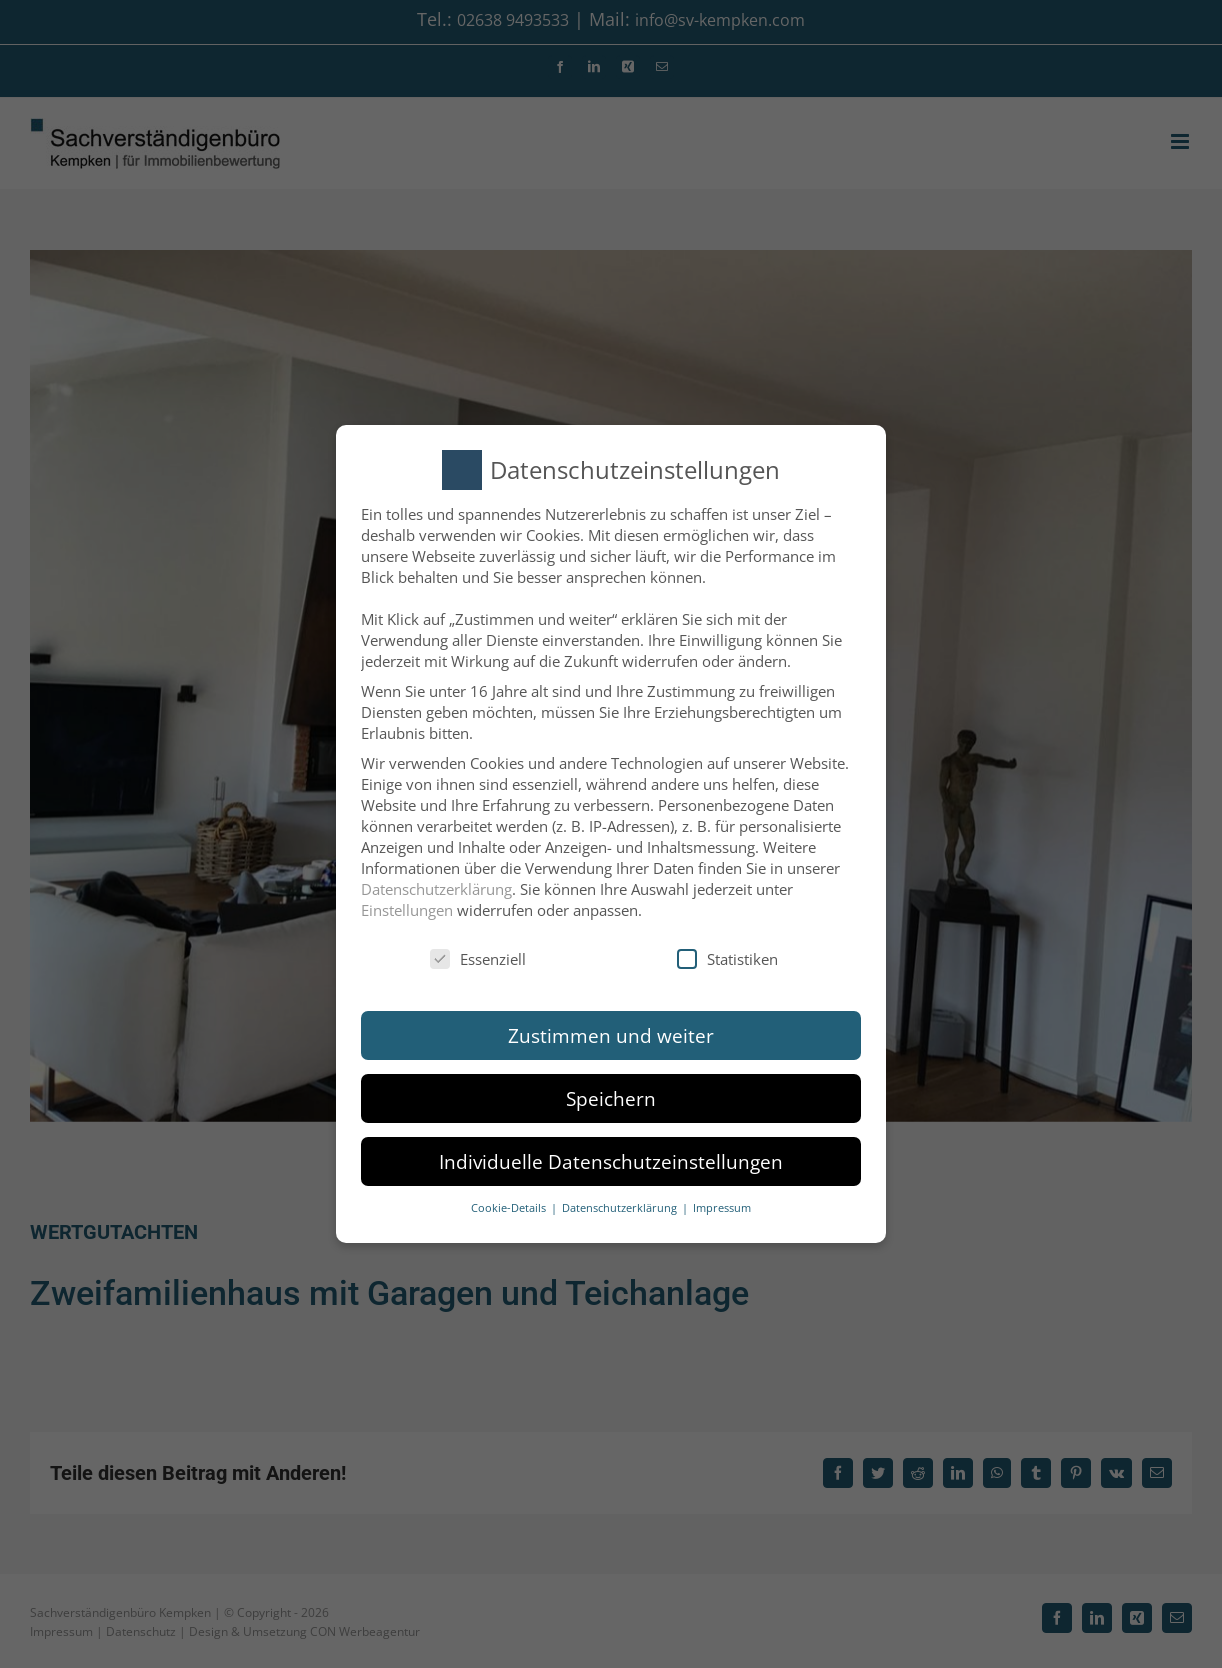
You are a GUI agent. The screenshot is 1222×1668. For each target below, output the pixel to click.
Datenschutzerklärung (436, 889)
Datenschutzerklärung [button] (621, 1207)
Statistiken (727, 959)
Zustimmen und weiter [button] (611, 1035)
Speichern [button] (611, 1098)
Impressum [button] (722, 1207)
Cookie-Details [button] (510, 1207)
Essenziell (478, 959)
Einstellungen (407, 910)
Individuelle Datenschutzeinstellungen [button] (611, 1161)
